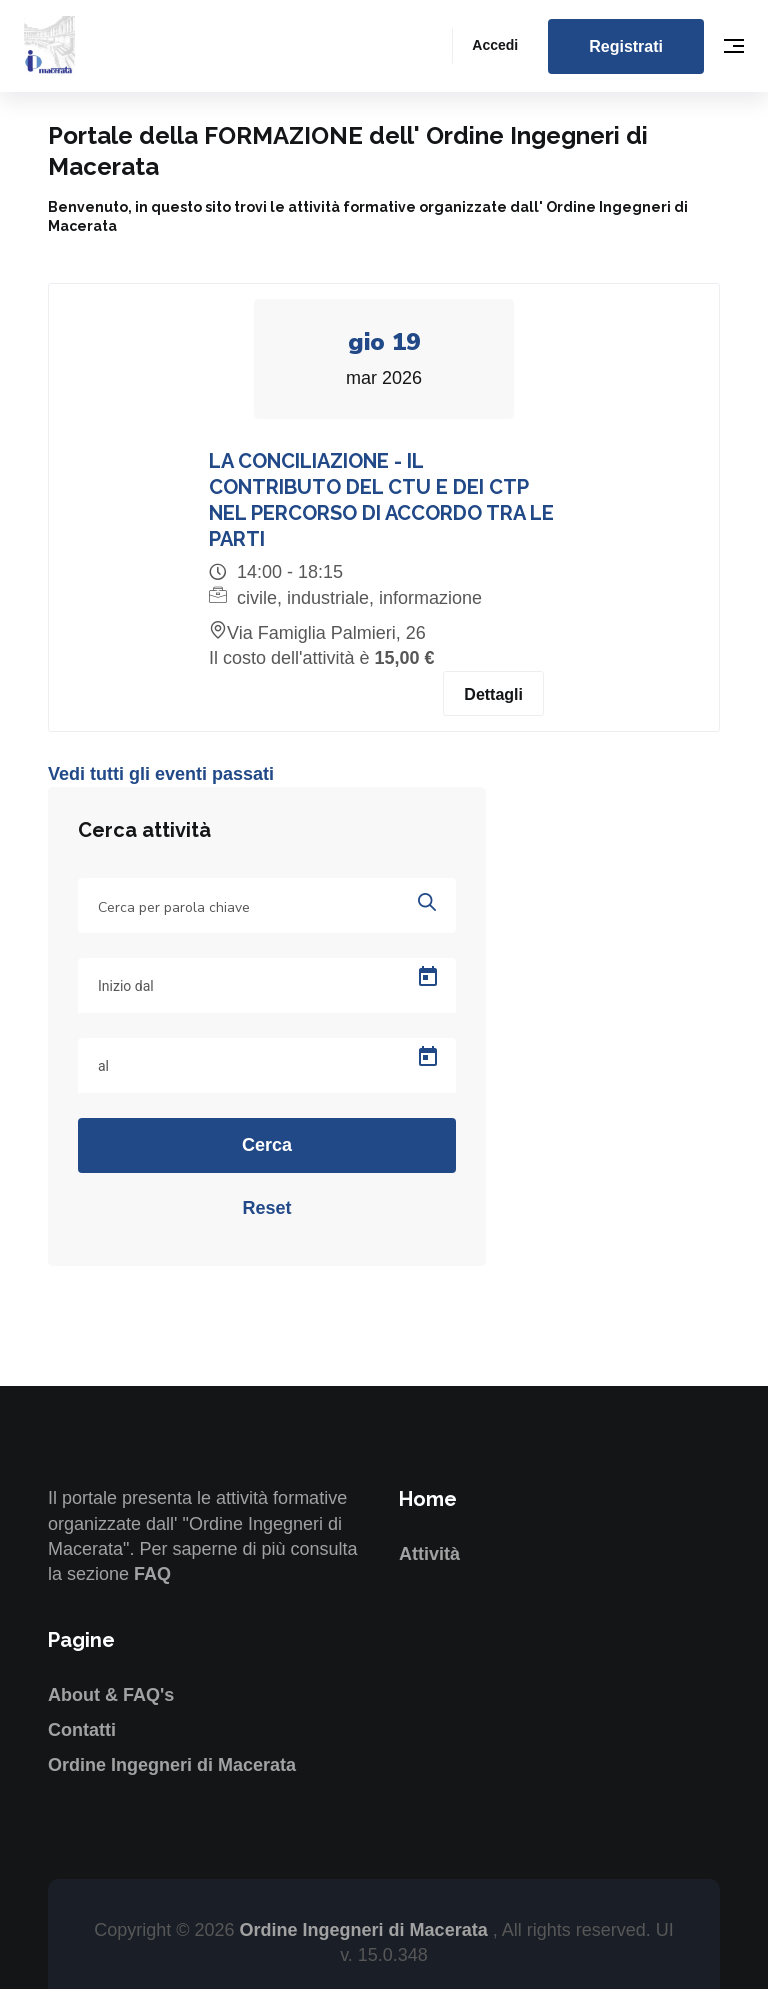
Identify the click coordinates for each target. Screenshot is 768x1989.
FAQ (152, 1574)
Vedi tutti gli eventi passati (161, 775)
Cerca (267, 1146)
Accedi (495, 45)
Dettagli (493, 695)
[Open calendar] (428, 978)
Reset (266, 1209)
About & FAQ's (111, 1695)
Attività (429, 1555)
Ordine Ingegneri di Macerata (172, 1766)
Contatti (82, 1731)
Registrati (626, 46)
